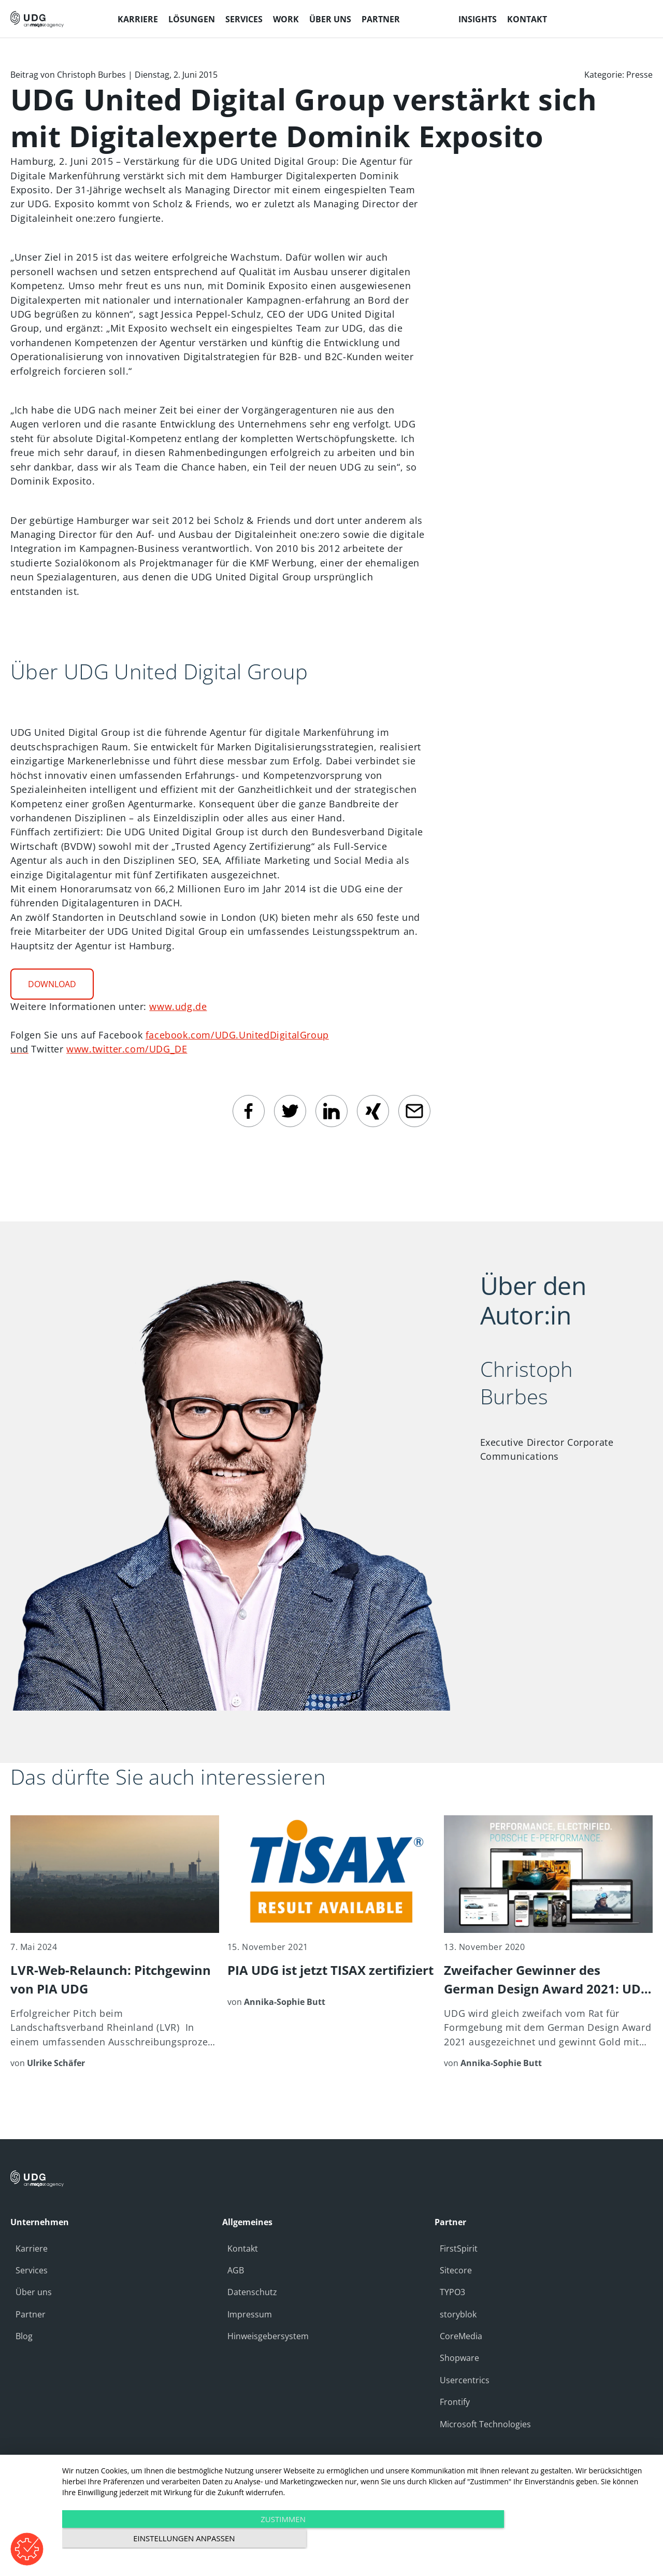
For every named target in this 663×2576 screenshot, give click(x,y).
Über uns (34, 2292)
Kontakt (242, 2248)
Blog (24, 2336)
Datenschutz (252, 2292)
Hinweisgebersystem (268, 2336)
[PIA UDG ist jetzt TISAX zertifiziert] (331, 1911)
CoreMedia (461, 2336)
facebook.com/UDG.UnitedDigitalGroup (237, 1035)
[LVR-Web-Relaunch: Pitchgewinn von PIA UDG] (114, 1942)
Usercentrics (464, 2380)
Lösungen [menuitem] (191, 19)
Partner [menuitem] (381, 19)
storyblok (458, 2314)
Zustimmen (269, 2540)
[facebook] (248, 1111)
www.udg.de (178, 1006)
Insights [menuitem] (477, 19)
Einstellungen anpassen (564, 2540)
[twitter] (290, 1111)
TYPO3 (452, 2292)
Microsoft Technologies (485, 2424)
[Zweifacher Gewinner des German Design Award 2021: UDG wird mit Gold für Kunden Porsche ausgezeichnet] (548, 1942)
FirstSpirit (459, 2248)
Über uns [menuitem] (330, 19)
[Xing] (372, 1111)
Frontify (455, 2402)
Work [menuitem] (286, 19)
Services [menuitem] (244, 19)
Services (32, 2270)
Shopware (459, 2358)
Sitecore (456, 2270)
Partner (31, 2314)
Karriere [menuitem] (138, 19)
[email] (414, 1111)
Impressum (249, 2314)
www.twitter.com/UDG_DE (126, 1049)
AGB (235, 2270)
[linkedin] (331, 1111)
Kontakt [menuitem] (527, 19)
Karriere (32, 2248)
